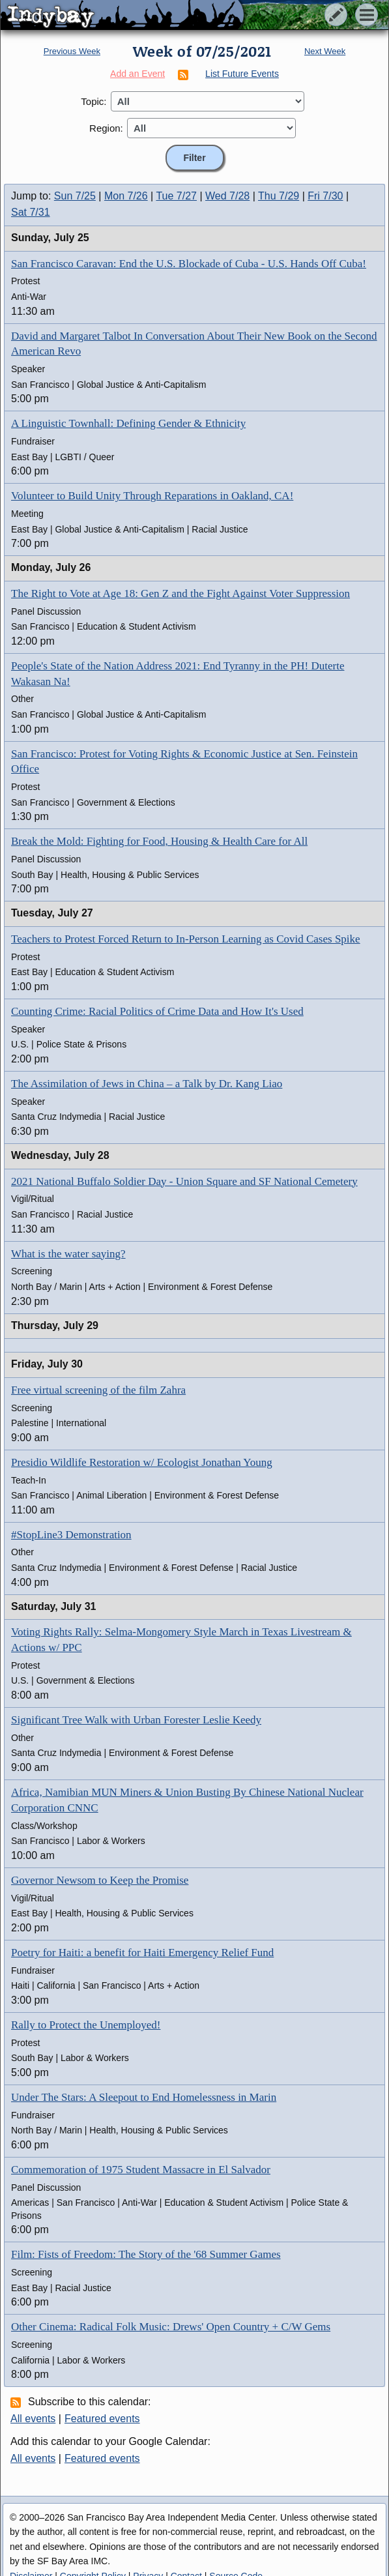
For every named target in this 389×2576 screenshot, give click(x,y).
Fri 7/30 (325, 195)
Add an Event (137, 73)
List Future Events (242, 73)
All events (32, 2418)
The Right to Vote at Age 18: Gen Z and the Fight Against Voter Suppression (180, 593)
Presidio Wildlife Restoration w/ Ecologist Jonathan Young (141, 1462)
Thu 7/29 (278, 195)
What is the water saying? (68, 1254)
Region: (106, 128)
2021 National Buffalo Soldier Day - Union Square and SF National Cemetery (184, 1181)
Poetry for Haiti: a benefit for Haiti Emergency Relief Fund (142, 1952)
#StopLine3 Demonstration (71, 1535)
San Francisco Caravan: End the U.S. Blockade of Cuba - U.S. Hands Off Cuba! (188, 263)
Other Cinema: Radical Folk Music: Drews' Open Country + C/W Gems (170, 2326)
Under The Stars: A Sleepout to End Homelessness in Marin (143, 2097)
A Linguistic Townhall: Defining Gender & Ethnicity (128, 423)
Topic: (93, 101)
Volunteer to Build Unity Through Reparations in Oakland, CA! (152, 496)
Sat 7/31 (30, 212)
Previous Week (72, 51)
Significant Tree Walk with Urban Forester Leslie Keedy (136, 1720)
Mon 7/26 (126, 195)
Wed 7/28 (227, 195)
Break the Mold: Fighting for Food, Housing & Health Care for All (159, 841)
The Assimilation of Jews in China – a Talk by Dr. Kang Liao (146, 1083)
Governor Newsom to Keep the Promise (99, 1880)
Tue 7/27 (176, 195)
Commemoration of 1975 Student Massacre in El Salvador (140, 2169)
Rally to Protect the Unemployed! (85, 2025)
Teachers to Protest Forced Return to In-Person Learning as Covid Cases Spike (185, 939)
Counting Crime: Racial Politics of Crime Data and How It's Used (157, 1011)
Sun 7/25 (75, 195)
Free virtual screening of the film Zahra (98, 1390)
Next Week (324, 51)
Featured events (102, 2418)
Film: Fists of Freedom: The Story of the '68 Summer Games (146, 2254)
